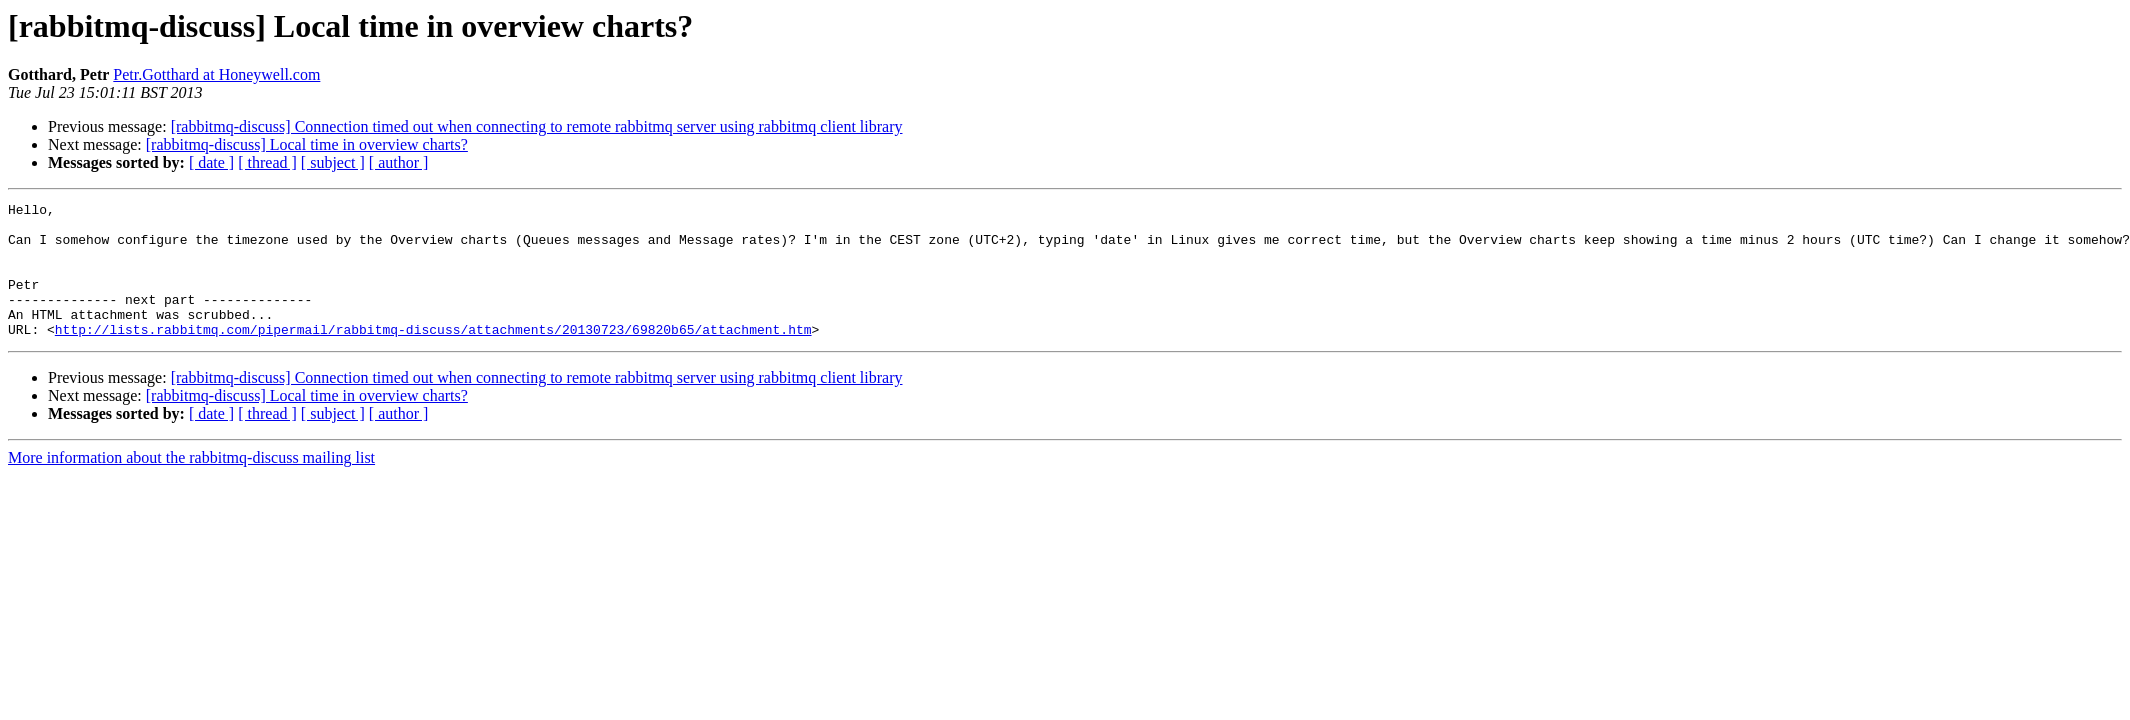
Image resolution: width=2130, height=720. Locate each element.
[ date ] (211, 162)
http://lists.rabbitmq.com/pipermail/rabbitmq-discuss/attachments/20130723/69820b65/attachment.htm (433, 356)
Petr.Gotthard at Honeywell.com (216, 74)
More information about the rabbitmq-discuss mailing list (191, 484)
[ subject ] (333, 162)
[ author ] (399, 162)
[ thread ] (267, 162)
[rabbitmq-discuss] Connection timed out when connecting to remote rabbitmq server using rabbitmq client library (537, 126)
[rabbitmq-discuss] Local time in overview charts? (307, 144)
